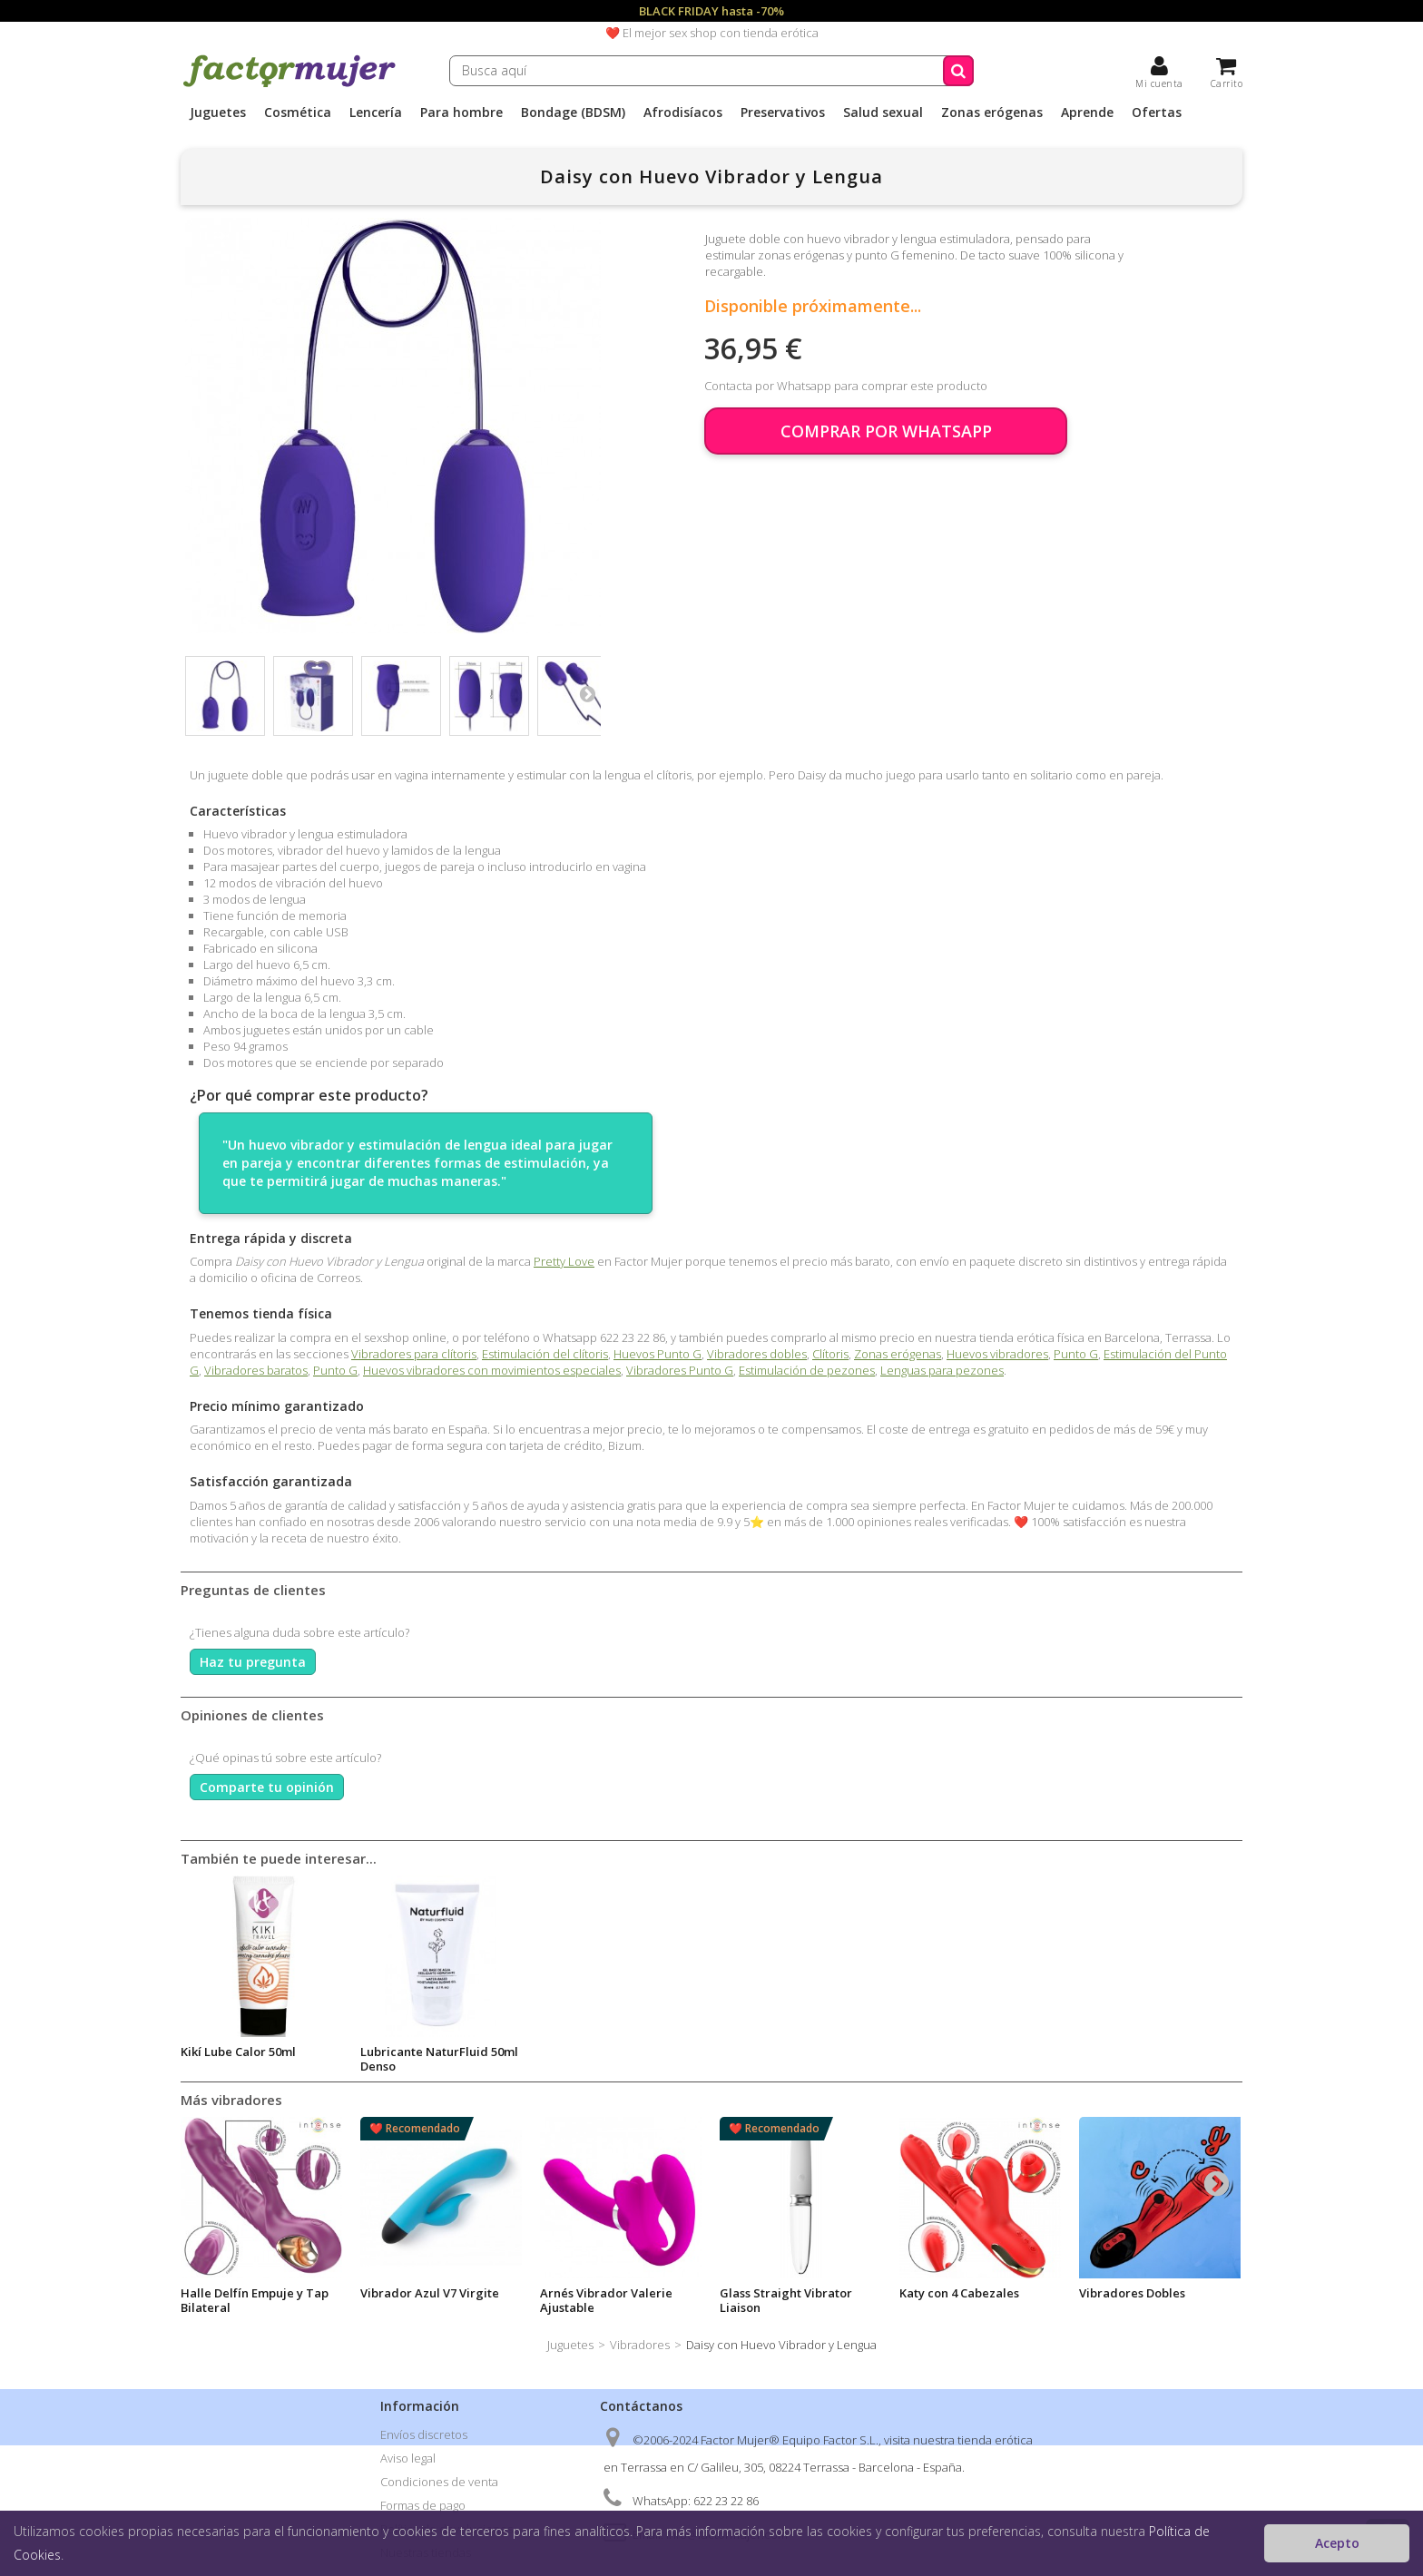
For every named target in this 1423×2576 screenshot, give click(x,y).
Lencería (375, 112)
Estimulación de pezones (807, 1370)
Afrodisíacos (682, 112)
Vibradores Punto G (679, 1370)
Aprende (1087, 112)
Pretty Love (564, 1261)
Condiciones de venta (439, 2481)
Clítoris (830, 1354)
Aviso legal (408, 2458)
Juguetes (218, 112)
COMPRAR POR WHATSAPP (886, 431)
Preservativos (783, 112)
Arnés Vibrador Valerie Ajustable (606, 2300)
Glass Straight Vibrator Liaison (786, 2300)
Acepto (1337, 2543)
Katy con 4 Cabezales (959, 2293)
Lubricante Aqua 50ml (244, 2051)
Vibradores (640, 2344)
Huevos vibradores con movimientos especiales (492, 1370)
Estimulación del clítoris (545, 1354)
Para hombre (461, 112)
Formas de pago (423, 2505)
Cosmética (297, 112)
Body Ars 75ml (400, 2051)
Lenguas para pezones (942, 1370)
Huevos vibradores (997, 1354)
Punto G (1076, 1354)
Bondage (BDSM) (573, 112)
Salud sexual (883, 112)
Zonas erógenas (992, 112)
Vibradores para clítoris (413, 1354)
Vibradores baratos (256, 1370)
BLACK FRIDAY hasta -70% (711, 11)
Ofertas (1157, 112)
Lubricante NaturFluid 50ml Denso (799, 2058)
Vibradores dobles (757, 1354)
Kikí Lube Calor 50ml (597, 2051)
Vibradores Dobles (1132, 2293)
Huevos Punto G (657, 1354)
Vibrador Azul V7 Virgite (429, 2293)
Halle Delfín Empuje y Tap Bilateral (255, 2300)
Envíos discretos (423, 2434)
